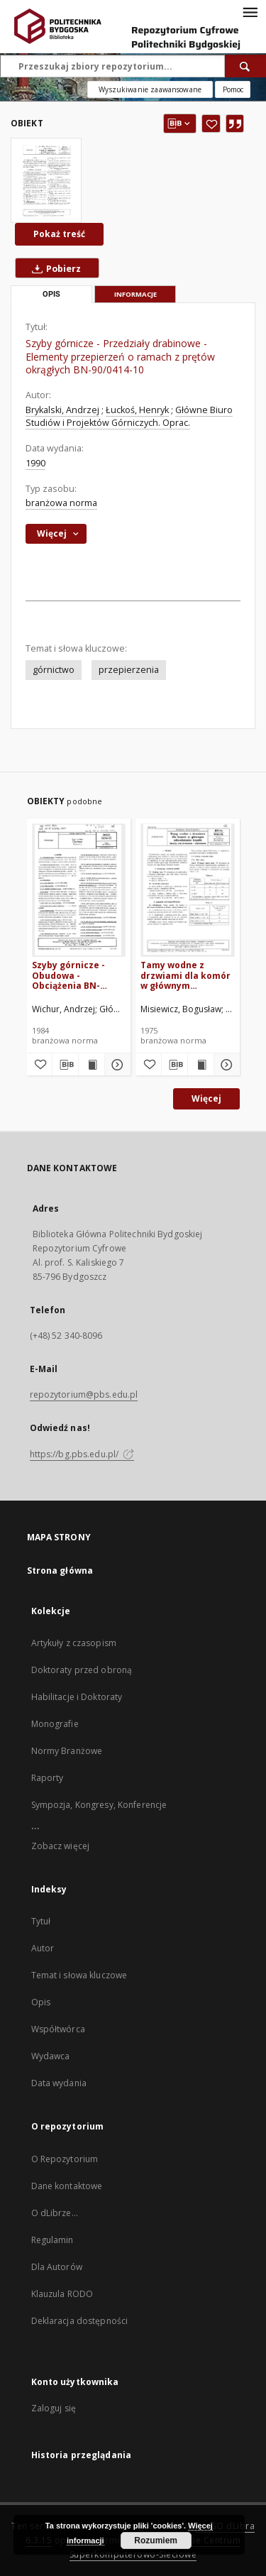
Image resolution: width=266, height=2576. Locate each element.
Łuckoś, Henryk (137, 410)
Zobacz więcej (60, 1846)
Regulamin (52, 2240)
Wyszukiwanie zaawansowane (150, 89)
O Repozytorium (65, 2159)
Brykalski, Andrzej (62, 410)
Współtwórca (58, 2029)
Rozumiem (155, 2540)
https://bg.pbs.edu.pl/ (82, 1454)
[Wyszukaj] (245, 66)
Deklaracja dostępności (79, 2321)
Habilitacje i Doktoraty (77, 1697)
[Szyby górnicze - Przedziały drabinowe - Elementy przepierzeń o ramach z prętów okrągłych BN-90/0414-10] (46, 180)
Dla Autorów (56, 2267)
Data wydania (59, 2083)
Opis (40, 2002)
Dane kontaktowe (67, 2186)
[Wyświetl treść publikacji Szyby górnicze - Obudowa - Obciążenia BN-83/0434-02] (91, 1065)
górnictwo (53, 670)
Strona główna (60, 1570)
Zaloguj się (54, 2408)
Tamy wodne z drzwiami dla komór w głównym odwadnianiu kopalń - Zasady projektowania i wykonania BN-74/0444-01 (186, 975)
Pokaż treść (59, 234)
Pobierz (53, 268)
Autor (43, 1948)
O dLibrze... (54, 2213)
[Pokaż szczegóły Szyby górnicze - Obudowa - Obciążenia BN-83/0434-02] (115, 1065)
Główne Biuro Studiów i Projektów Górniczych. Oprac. (129, 416)
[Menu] (249, 11)
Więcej (206, 1098)
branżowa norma (61, 503)
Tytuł (41, 1921)
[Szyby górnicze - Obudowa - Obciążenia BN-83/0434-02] (79, 889)
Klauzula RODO (62, 2294)
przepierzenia (129, 670)
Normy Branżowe (67, 1751)
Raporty (47, 1778)
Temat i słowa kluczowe (79, 1975)
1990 (35, 463)
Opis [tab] (51, 294)
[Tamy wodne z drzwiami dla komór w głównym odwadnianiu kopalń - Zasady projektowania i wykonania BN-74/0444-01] (187, 889)
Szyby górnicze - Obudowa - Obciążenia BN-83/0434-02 (68, 975)
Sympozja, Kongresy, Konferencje (99, 1805)
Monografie (55, 1724)
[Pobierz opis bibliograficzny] (65, 1065)
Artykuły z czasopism (73, 1643)
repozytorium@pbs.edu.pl (84, 1394)
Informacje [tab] (135, 294)
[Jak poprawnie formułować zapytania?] (232, 89)
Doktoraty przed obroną (82, 1670)
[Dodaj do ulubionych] (211, 123)
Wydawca (50, 2056)
